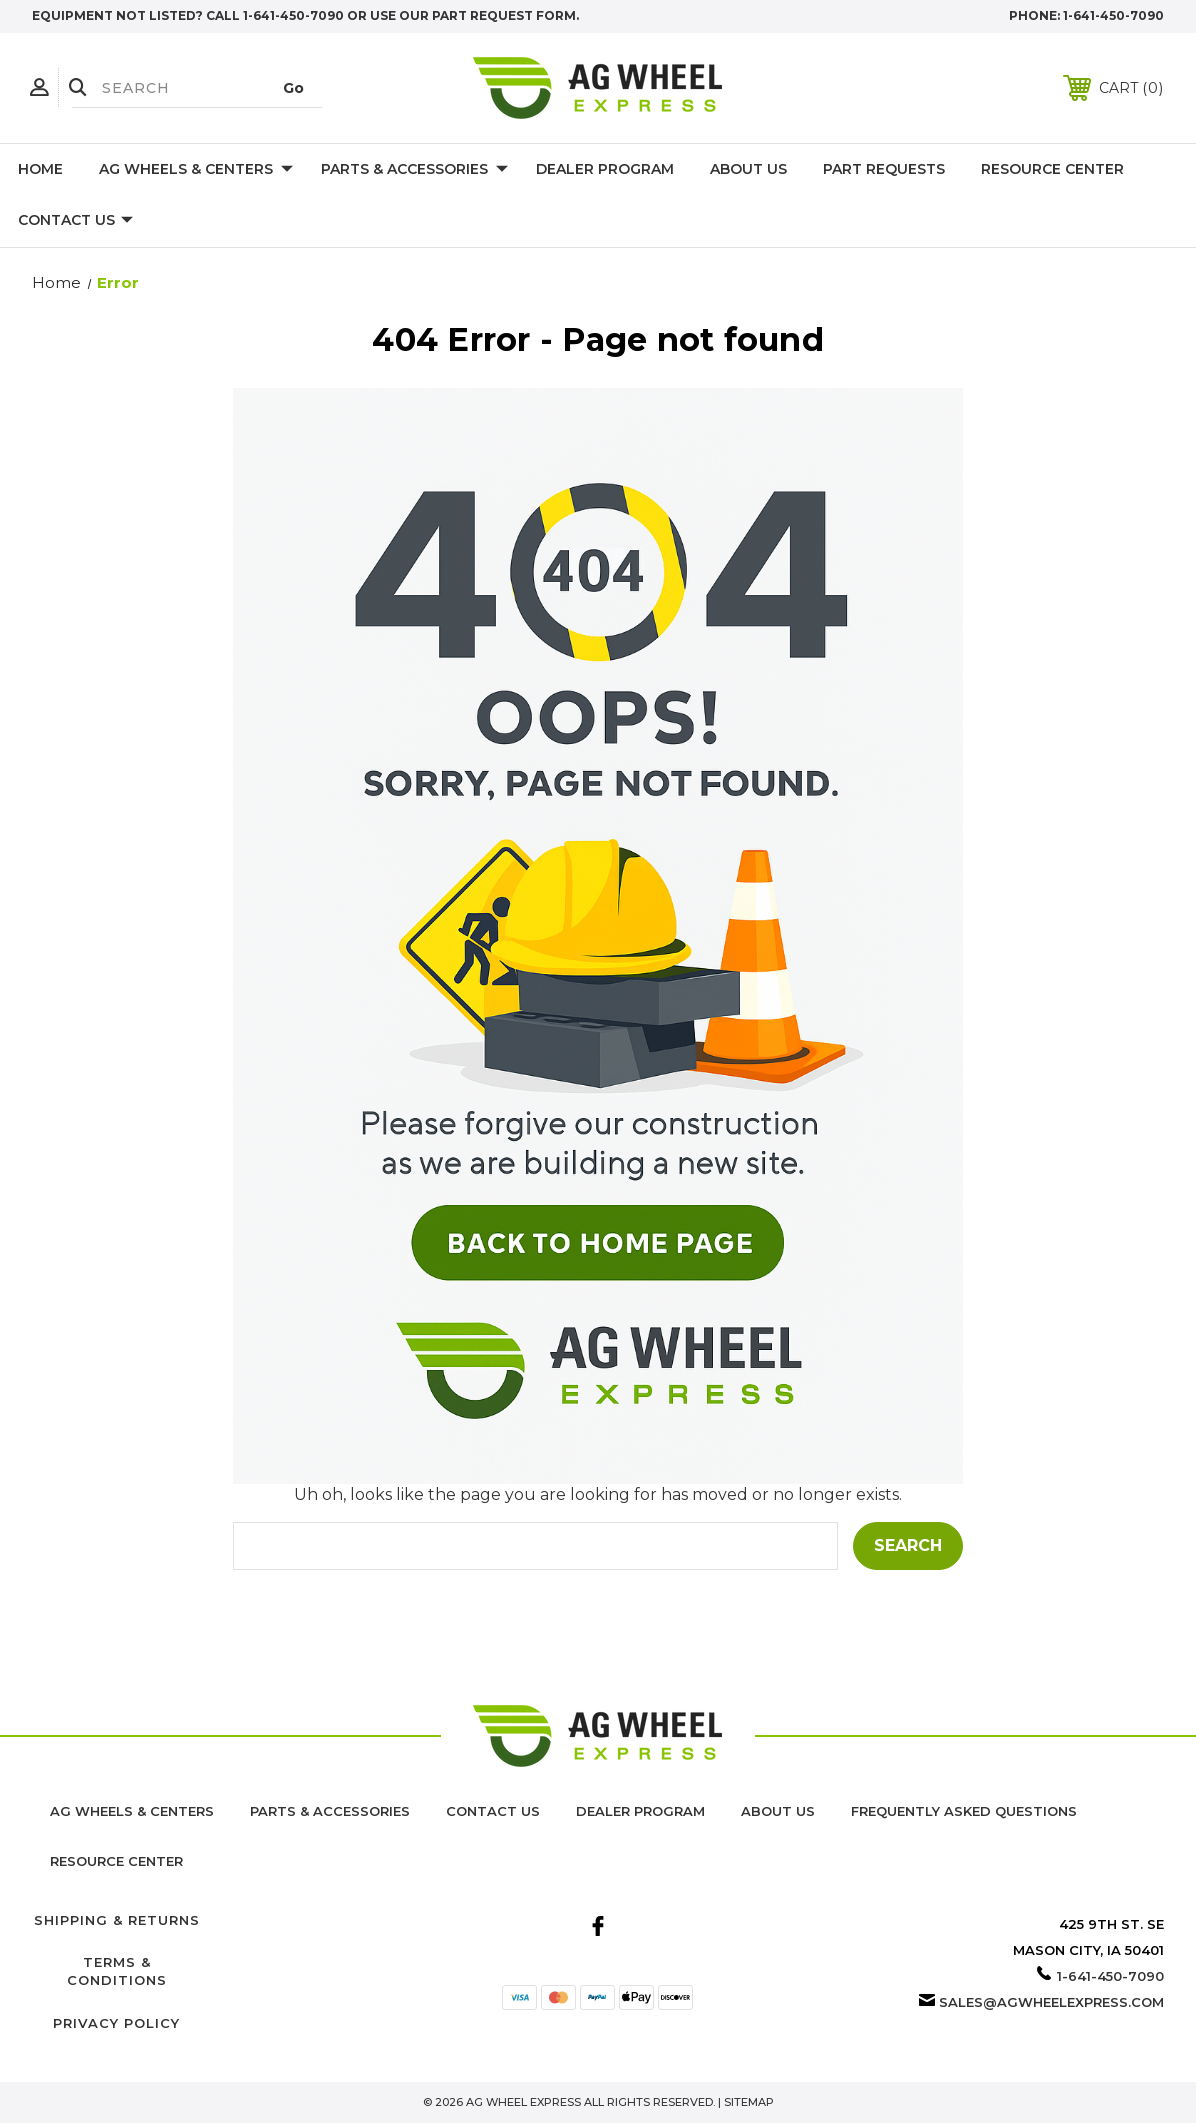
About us (778, 1811)
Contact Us (75, 221)
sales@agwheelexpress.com (1051, 2002)
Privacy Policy (116, 2023)
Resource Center (1052, 169)
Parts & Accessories (414, 170)
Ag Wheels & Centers (196, 170)
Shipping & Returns (117, 1920)
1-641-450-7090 (1113, 15)
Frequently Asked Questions (964, 1811)
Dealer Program (605, 169)
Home (40, 169)
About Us (748, 169)
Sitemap (749, 2102)
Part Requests (884, 169)
